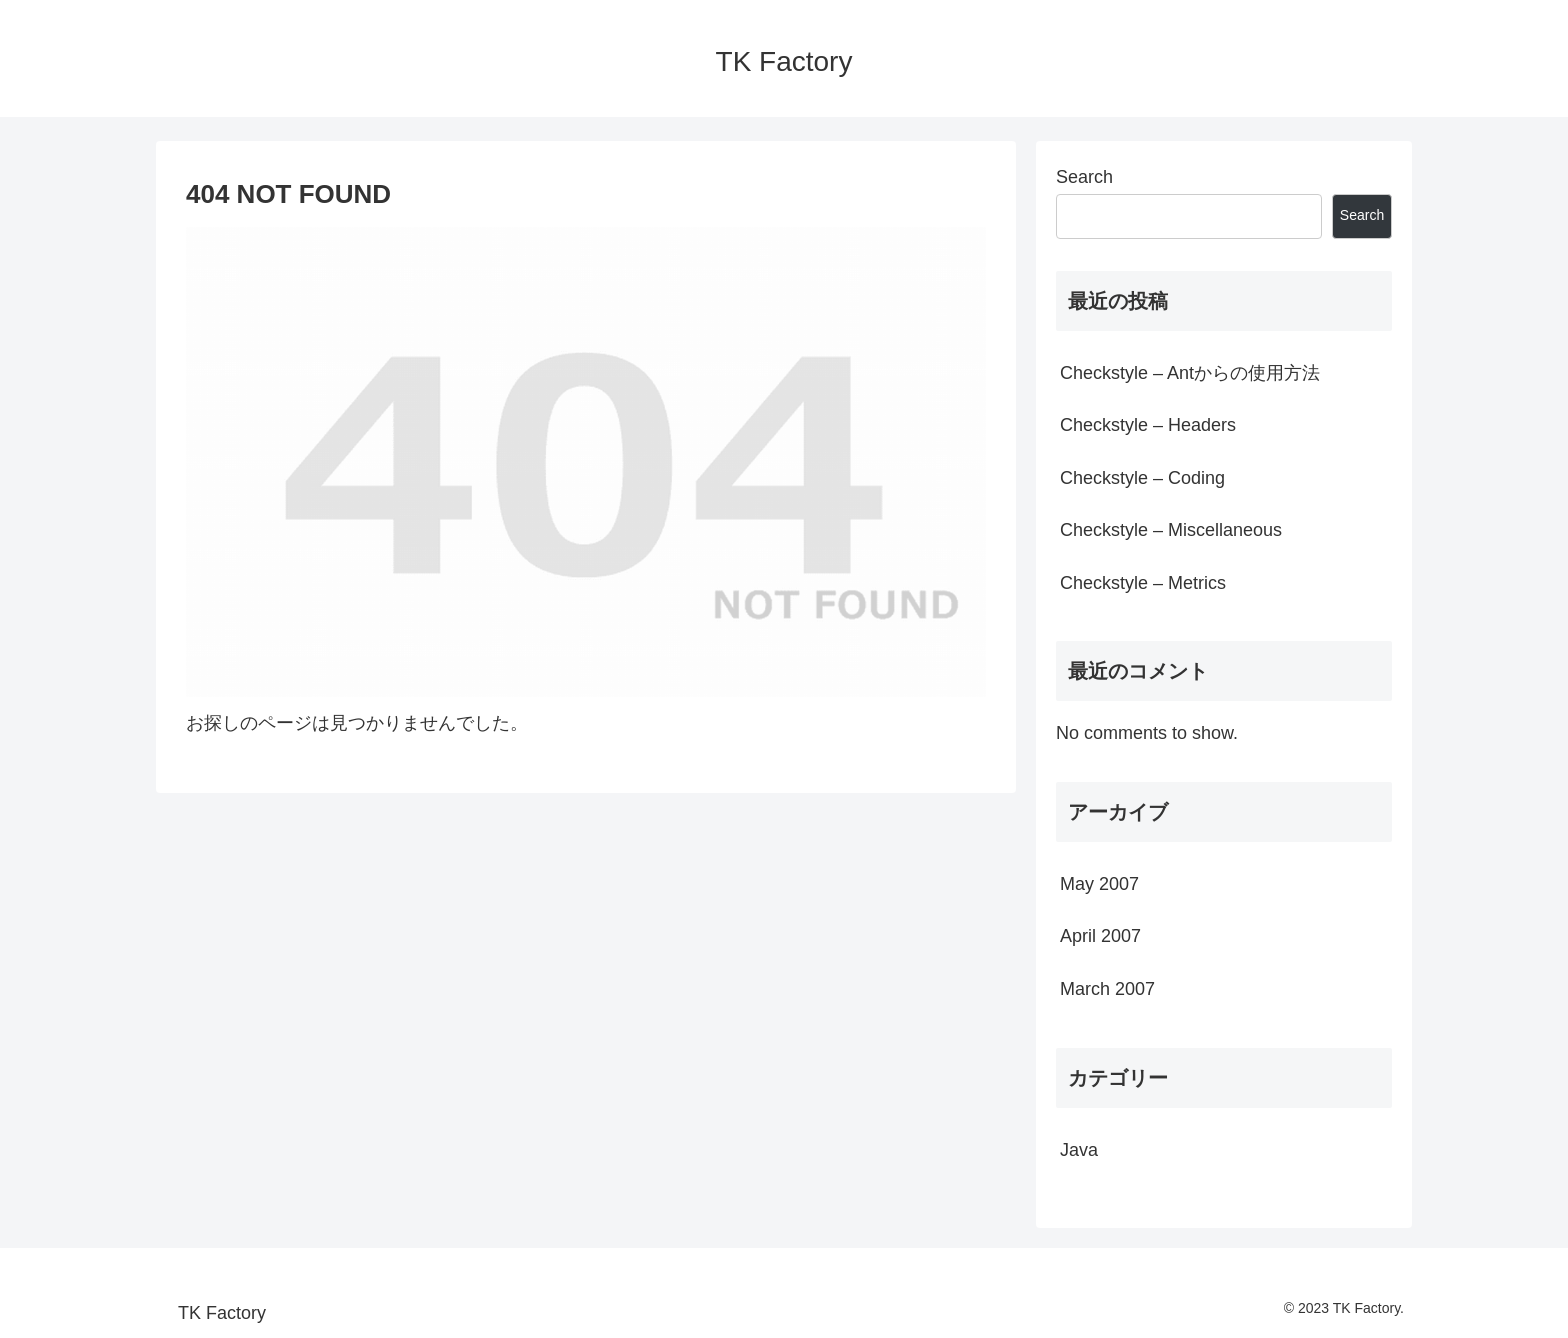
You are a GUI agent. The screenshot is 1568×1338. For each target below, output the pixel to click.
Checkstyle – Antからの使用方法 (1190, 373)
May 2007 (1099, 884)
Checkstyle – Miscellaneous (1171, 530)
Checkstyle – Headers (1148, 425)
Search (1084, 177)
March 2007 (1107, 989)
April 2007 (1100, 936)
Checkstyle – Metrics (1143, 583)
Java (1079, 1150)
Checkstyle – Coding (1142, 478)
